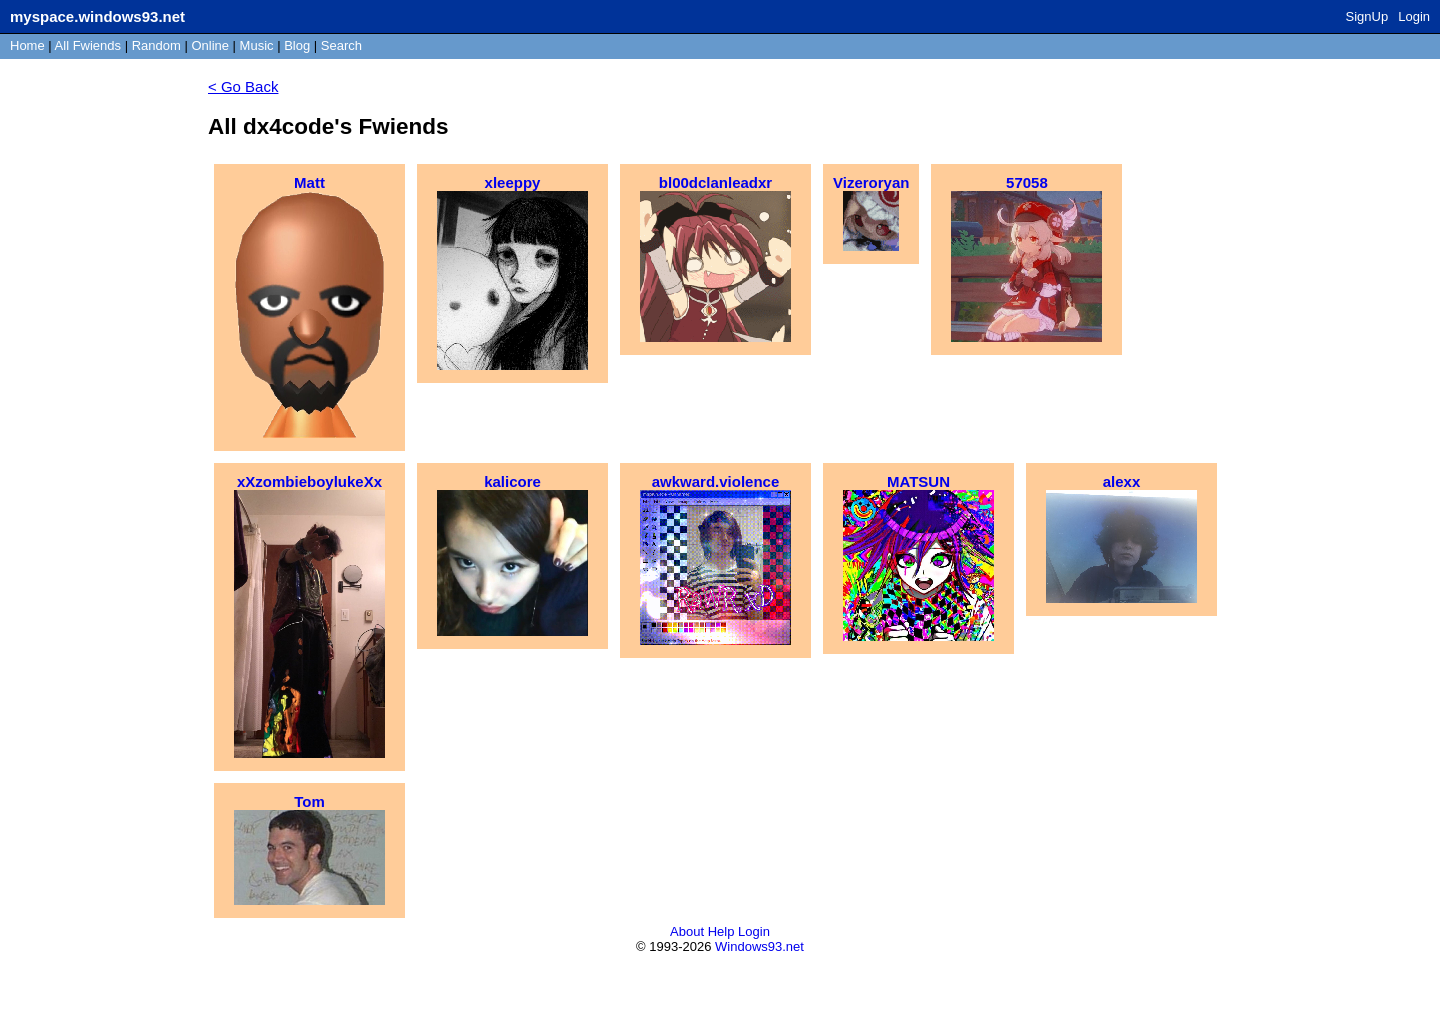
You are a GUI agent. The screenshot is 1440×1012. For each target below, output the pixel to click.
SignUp (1367, 16)
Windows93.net (759, 946)
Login (1414, 16)
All (88, 45)
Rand (156, 45)
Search (341, 45)
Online (210, 45)
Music (257, 45)
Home (27, 45)
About (687, 931)
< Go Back (243, 86)
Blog (297, 45)
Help (721, 931)
